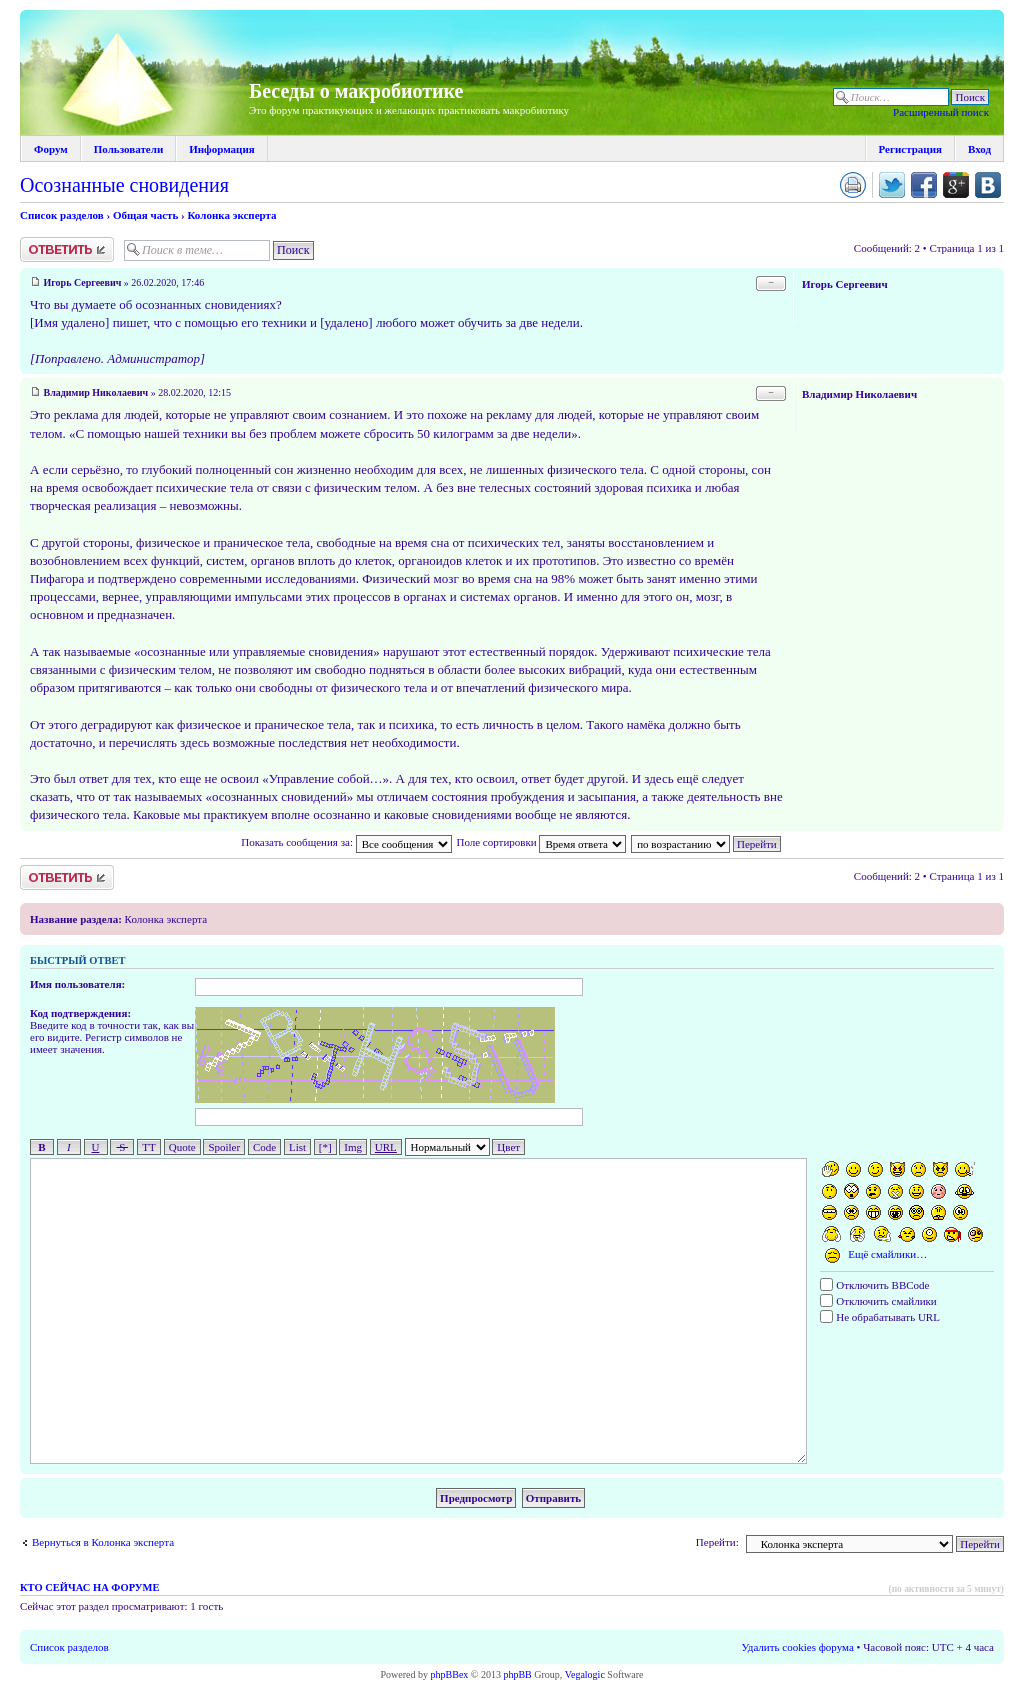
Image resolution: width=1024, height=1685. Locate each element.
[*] (325, 1147)
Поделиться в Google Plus (956, 185)
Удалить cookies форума (798, 1647)
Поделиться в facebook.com (924, 185)
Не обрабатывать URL (879, 1317)
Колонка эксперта (231, 215)
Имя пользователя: (77, 984)
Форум (51, 149)
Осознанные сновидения (124, 185)
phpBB (517, 1674)
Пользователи (128, 149)
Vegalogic (585, 1674)
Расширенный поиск (941, 112)
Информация (222, 149)
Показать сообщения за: (346, 842)
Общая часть (145, 215)
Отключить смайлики (878, 1301)
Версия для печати (853, 185)
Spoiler (224, 1147)
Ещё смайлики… (887, 1254)
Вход (979, 149)
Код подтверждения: (80, 1013)
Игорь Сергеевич (83, 282)
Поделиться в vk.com (988, 185)
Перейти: (717, 1542)
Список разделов (62, 215)
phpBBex (450, 1674)
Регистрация (910, 149)
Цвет (508, 1147)
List (297, 1147)
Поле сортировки (541, 842)
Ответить (67, 249)
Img (353, 1147)
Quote (182, 1147)
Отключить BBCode (874, 1285)
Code (264, 1147)
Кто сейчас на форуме (89, 1587)
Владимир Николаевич (96, 392)
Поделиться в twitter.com (892, 185)
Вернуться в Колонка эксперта (103, 1542)
